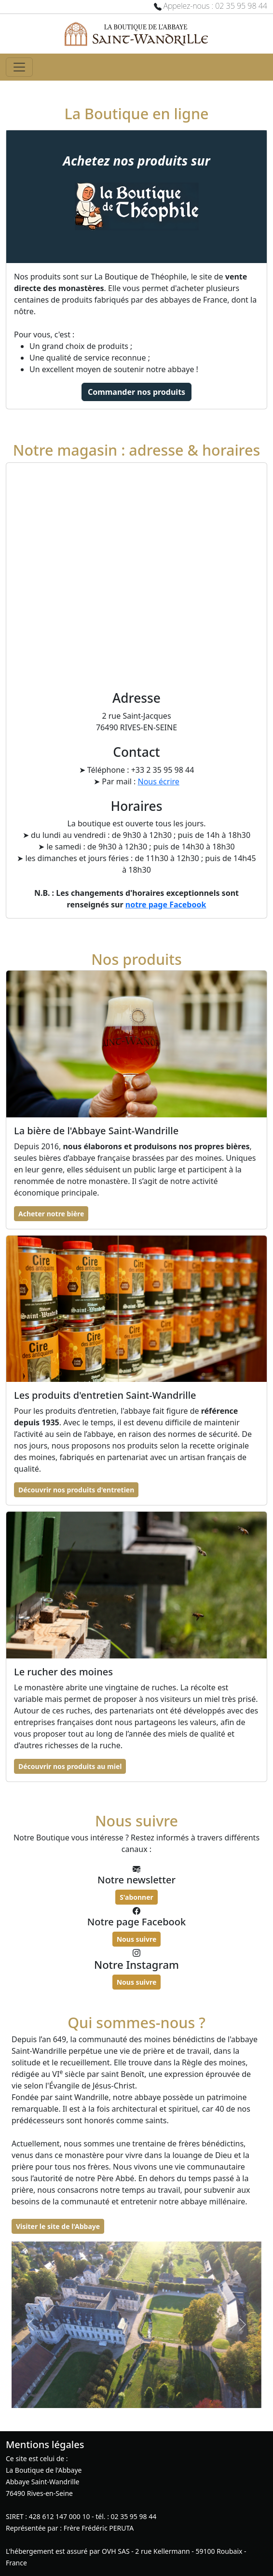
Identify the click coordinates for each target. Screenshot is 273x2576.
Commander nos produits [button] (136, 392)
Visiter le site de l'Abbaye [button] (58, 2226)
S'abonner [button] (136, 1897)
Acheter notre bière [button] (51, 1213)
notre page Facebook (165, 904)
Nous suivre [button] (137, 1939)
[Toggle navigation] (19, 67)
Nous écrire (158, 781)
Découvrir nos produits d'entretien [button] (76, 1489)
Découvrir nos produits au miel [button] (70, 1766)
